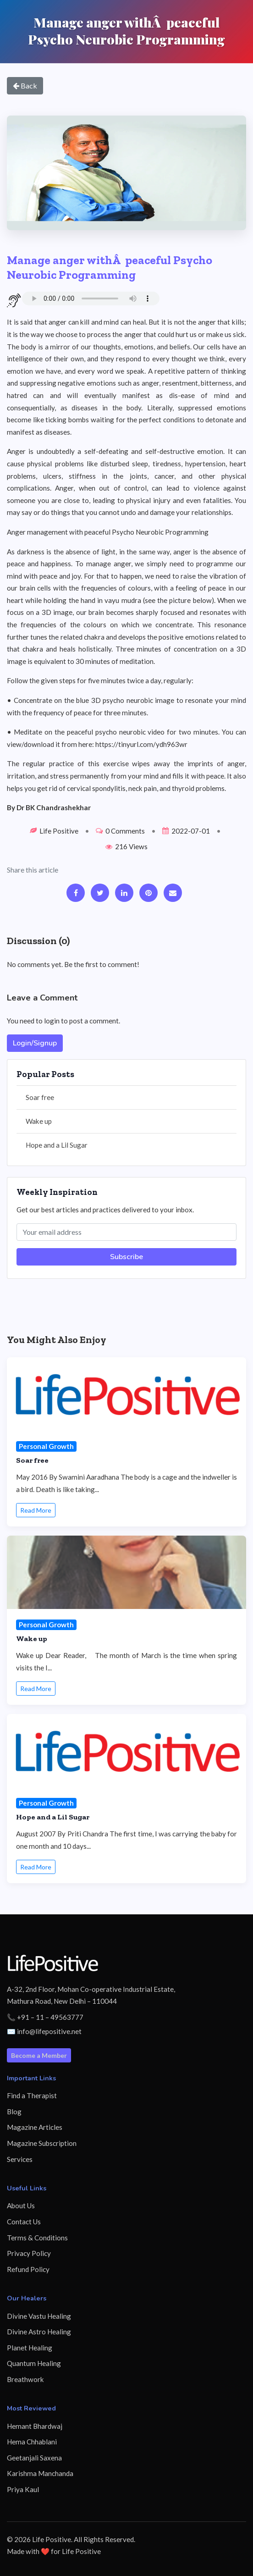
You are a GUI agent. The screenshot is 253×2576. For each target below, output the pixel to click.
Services (20, 2159)
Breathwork (25, 2379)
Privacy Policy (29, 2253)
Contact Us (24, 2221)
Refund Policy (28, 2269)
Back (25, 85)
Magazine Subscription (42, 2143)
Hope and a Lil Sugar (57, 1145)
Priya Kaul (23, 2489)
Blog (14, 2111)
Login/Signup (35, 1043)
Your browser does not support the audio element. (91, 298)
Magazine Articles (34, 2127)
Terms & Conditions (37, 2237)
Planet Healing (29, 2348)
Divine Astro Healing (39, 2331)
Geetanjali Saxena (34, 2458)
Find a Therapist (32, 2095)
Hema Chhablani (32, 2442)
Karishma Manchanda (40, 2473)
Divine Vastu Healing (39, 2316)
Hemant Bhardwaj (34, 2426)
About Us (21, 2205)
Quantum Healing (34, 2363)
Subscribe (126, 1257)
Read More (35, 1510)
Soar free (40, 1097)
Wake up (39, 1121)
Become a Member (39, 2055)
